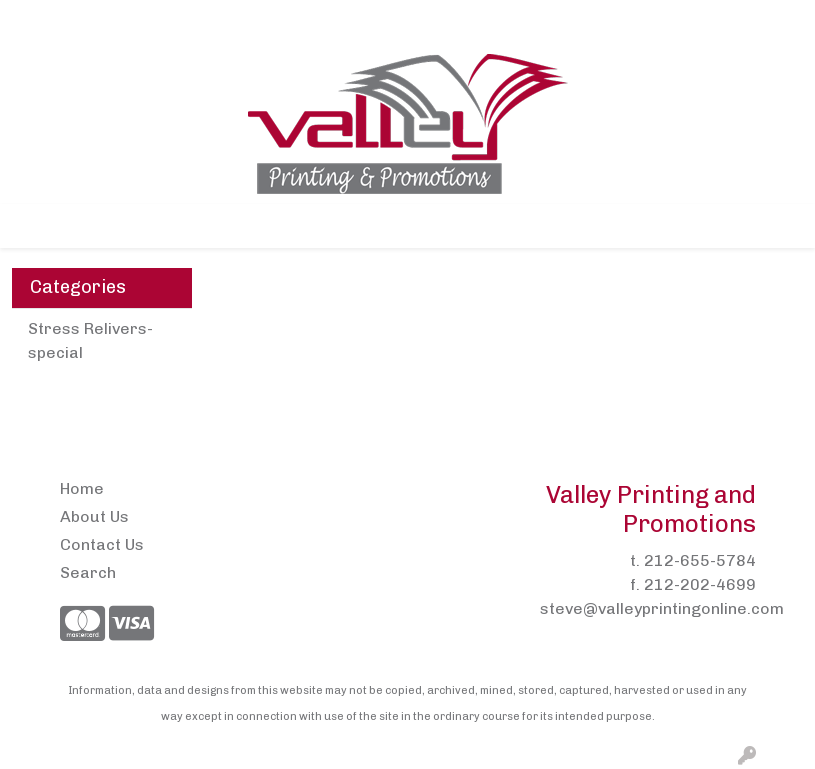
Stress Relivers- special (90, 340)
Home (41, 21)
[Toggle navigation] (31, 226)
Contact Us (202, 21)
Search (593, 21)
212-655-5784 (700, 560)
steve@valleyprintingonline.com (662, 608)
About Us (111, 21)
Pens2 (282, 21)
